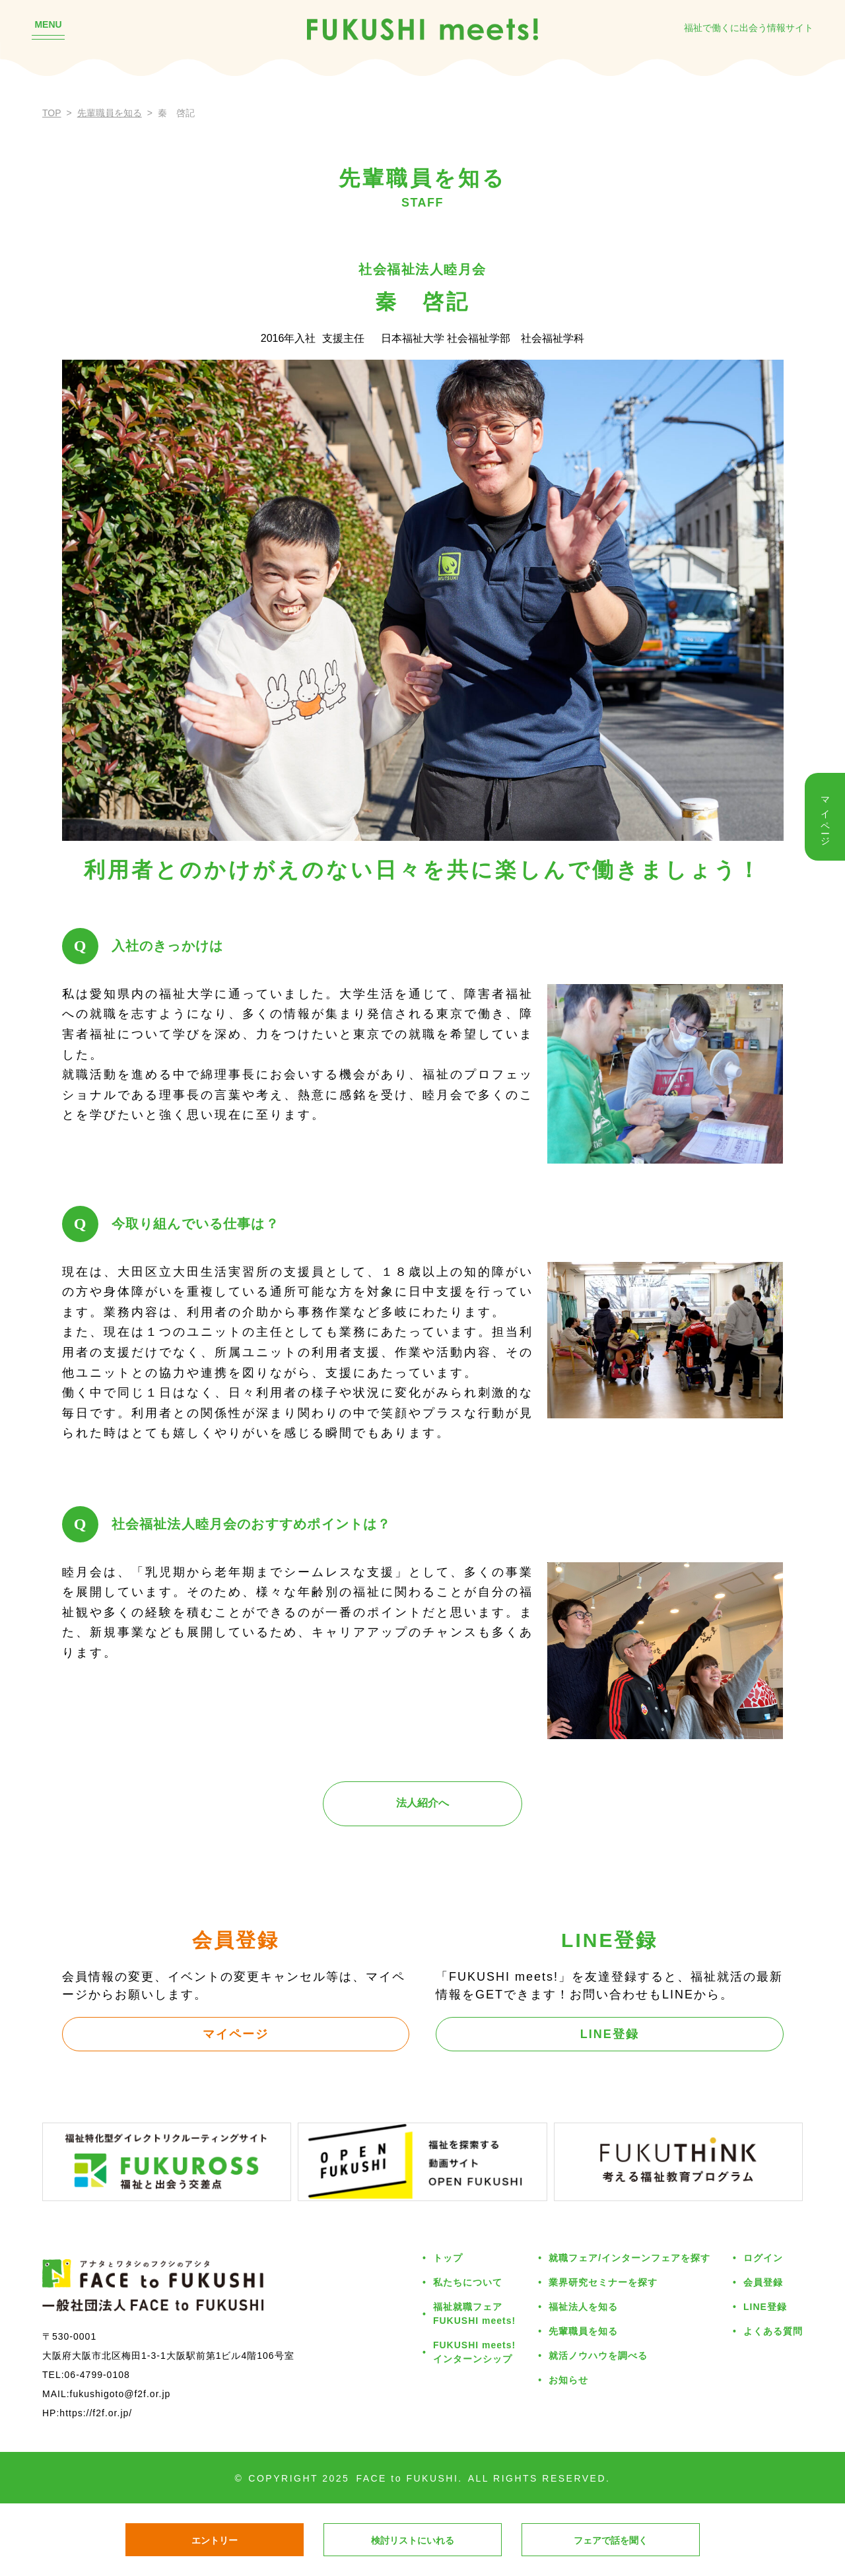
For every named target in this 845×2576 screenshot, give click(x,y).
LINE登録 (609, 2034)
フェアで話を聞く (611, 2540)
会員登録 (763, 2282)
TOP (51, 113)
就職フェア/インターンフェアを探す (629, 2258)
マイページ (236, 2034)
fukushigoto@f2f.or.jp (120, 2394)
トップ (448, 2258)
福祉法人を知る (583, 2306)
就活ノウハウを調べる (598, 2355)
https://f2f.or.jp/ (95, 2413)
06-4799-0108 (97, 2374)
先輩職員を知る (109, 113)
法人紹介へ (422, 1802)
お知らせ (568, 2380)
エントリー (214, 2540)
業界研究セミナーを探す (603, 2282)
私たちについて (467, 2282)
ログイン (763, 2258)
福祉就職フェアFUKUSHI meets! (474, 2313)
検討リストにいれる (412, 2540)
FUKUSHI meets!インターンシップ (474, 2352)
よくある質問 (773, 2331)
